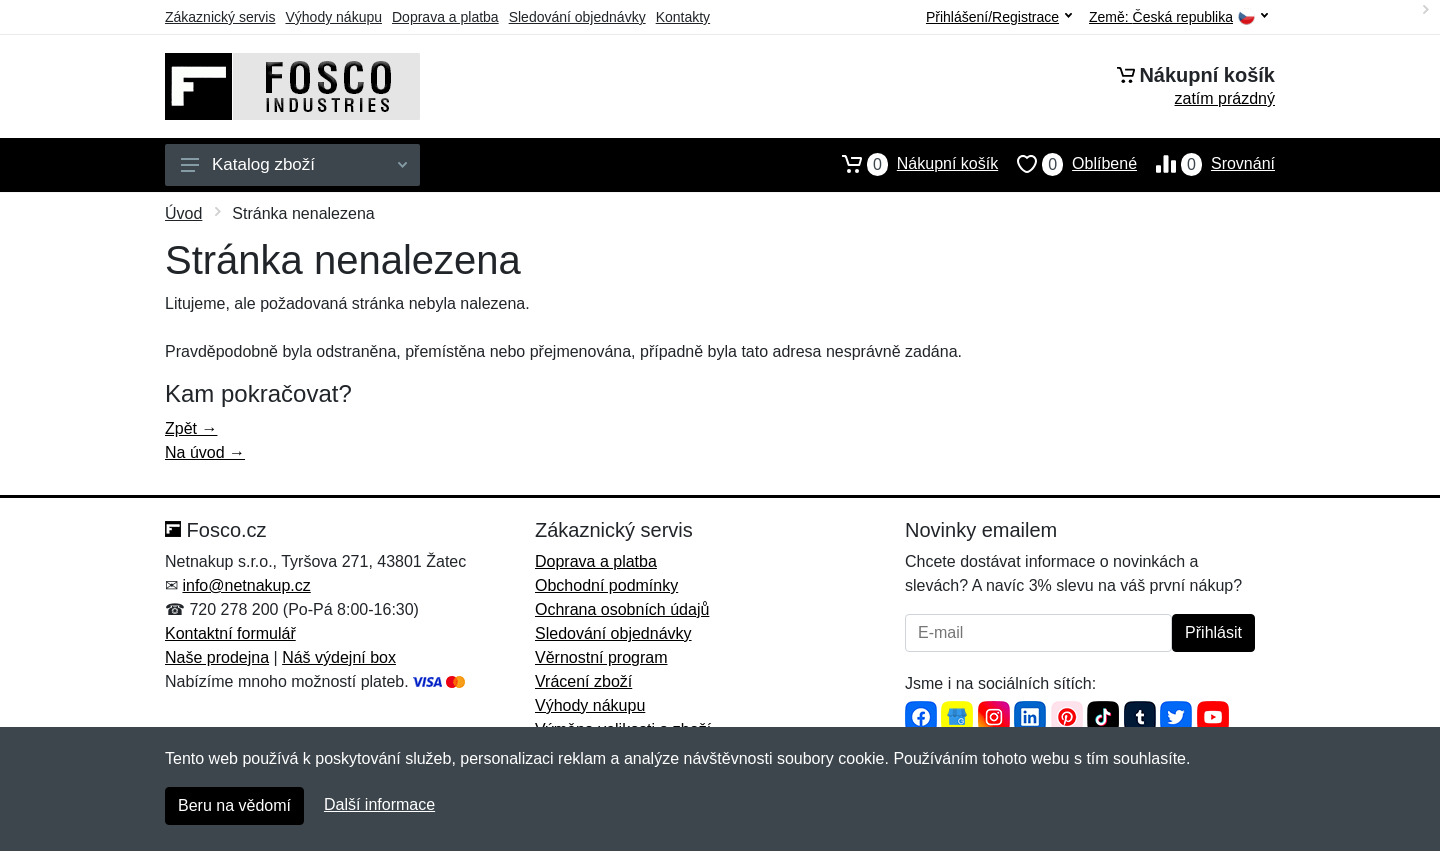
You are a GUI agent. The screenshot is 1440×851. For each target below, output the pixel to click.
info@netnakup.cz (246, 585)
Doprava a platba (445, 17)
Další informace (379, 804)
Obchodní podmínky (606, 585)
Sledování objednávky (577, 17)
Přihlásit (1213, 632)
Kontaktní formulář (230, 633)
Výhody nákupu (333, 17)
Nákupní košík (910, 164)
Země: (1178, 17)
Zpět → (191, 428)
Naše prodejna (217, 657)
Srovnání (1206, 164)
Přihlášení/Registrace (999, 17)
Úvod (183, 213)
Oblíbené (1067, 164)
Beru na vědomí (234, 805)
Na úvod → (205, 452)
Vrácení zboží (583, 681)
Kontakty (683, 17)
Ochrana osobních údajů (622, 609)
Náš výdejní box (339, 657)
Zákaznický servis (220, 17)
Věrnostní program (601, 657)
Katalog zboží (294, 164)
